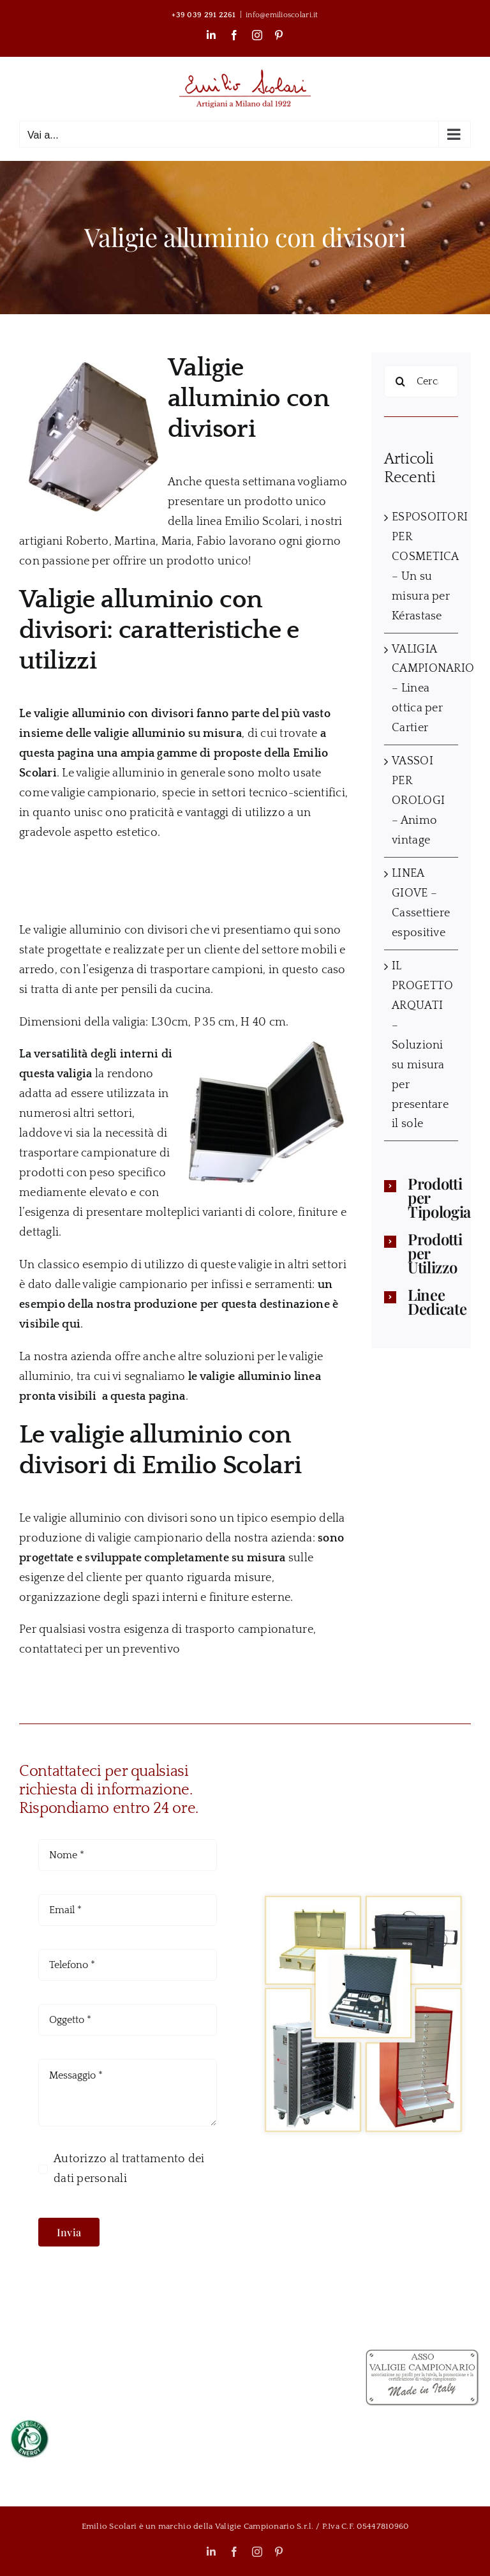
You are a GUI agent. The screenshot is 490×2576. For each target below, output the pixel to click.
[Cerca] (400, 381)
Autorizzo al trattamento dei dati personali (129, 2169)
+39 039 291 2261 (203, 15)
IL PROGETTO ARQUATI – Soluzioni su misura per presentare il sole (422, 1045)
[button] (421, 1197)
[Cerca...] (421, 381)
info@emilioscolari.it (282, 15)
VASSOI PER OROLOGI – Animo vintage (418, 801)
